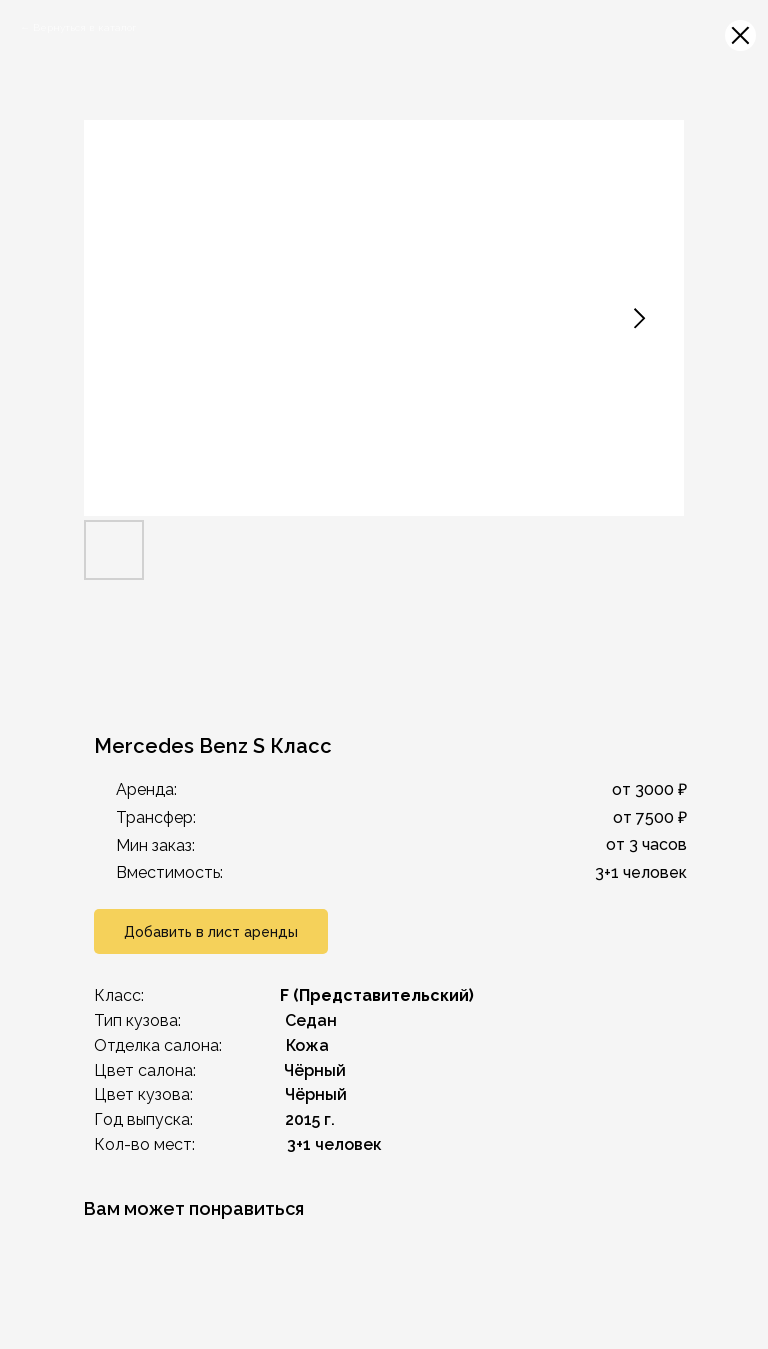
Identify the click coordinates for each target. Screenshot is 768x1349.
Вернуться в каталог (85, 27)
